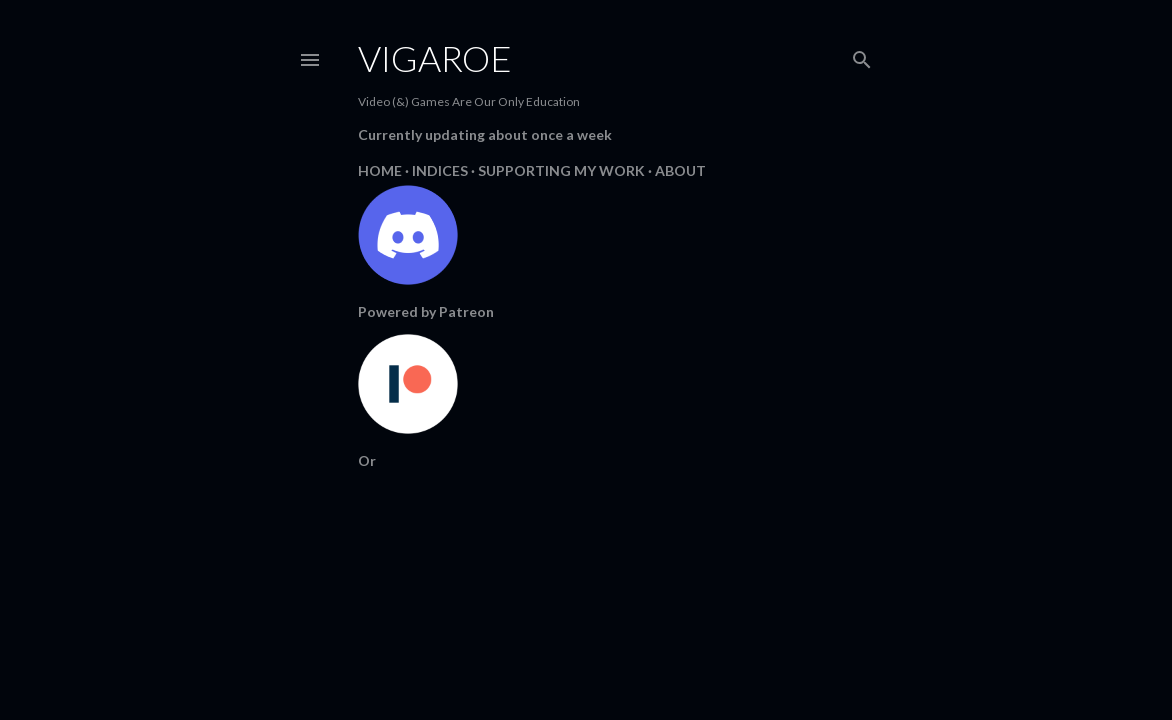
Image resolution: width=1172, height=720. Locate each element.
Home (380, 170)
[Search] (862, 55)
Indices (440, 170)
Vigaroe (435, 58)
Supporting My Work (561, 170)
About (680, 170)
